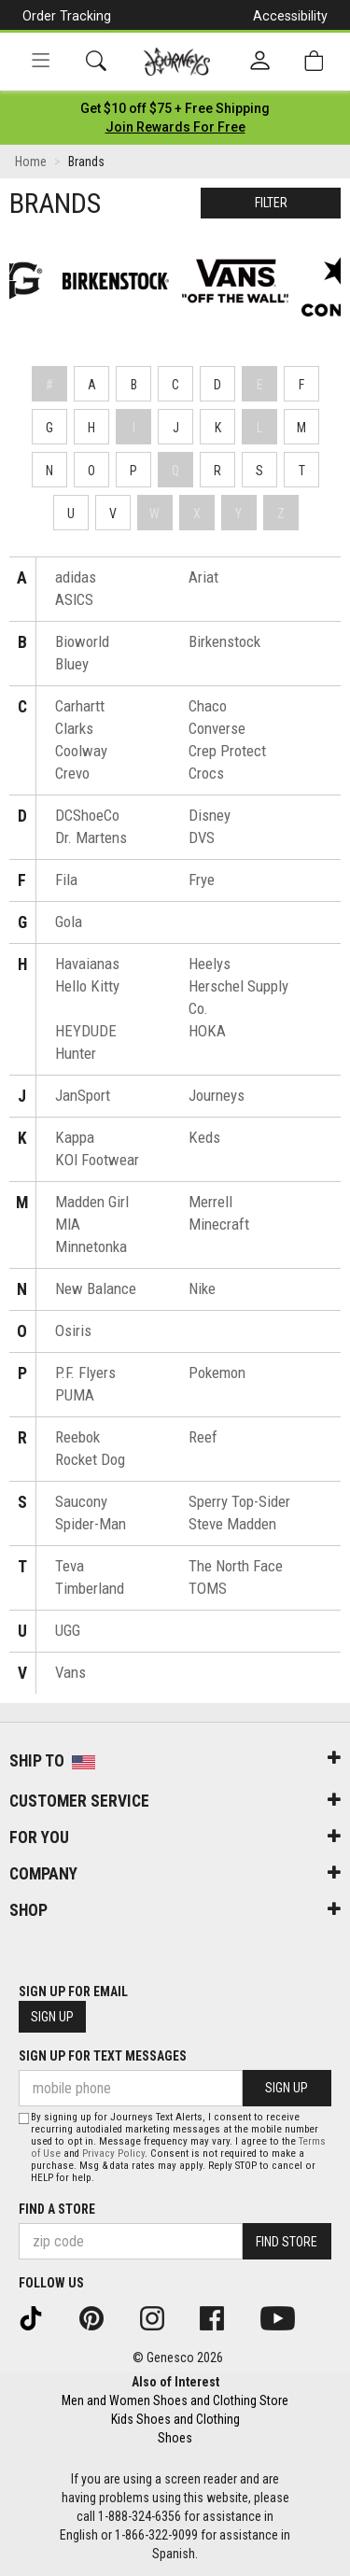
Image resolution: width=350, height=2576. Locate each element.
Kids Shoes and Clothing (175, 2419)
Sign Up (52, 2016)
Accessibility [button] (290, 15)
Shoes (175, 2437)
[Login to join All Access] (175, 108)
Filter (271, 202)
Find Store (286, 2241)
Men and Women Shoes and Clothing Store (175, 2400)
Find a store (57, 2209)
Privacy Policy (113, 2153)
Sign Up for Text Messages (103, 2055)
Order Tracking (66, 15)
